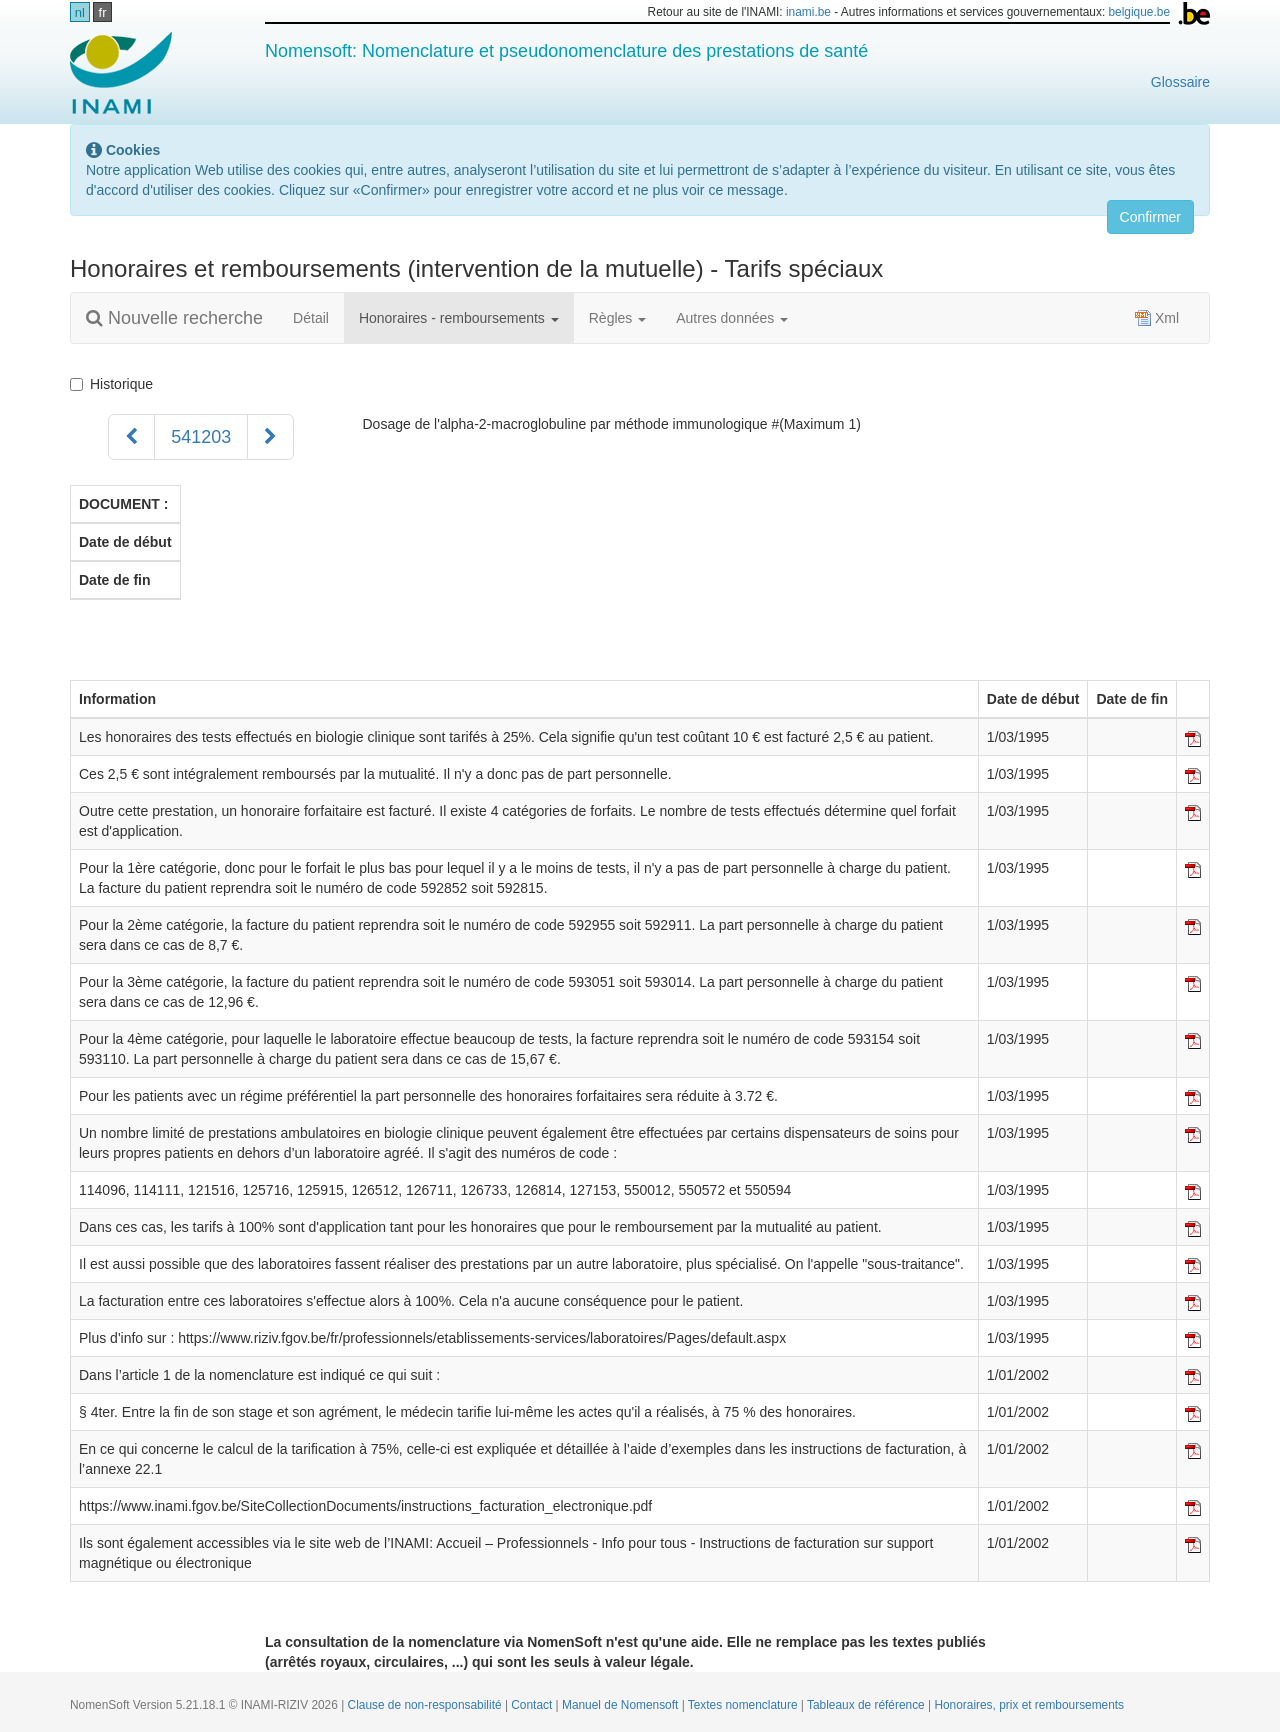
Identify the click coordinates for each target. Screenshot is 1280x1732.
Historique (115, 384)
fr (103, 12)
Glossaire (1180, 82)
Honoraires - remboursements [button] (459, 318)
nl (80, 12)
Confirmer (1150, 217)
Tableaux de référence (867, 1705)
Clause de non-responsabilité (426, 1705)
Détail (311, 318)
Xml (1157, 318)
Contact (533, 1705)
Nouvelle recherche (174, 318)
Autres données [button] (732, 318)
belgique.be (1140, 12)
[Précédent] (131, 437)
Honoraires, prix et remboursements (1029, 1705)
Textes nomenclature (744, 1705)
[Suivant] (270, 437)
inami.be (808, 12)
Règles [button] (617, 318)
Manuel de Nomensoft (622, 1705)
